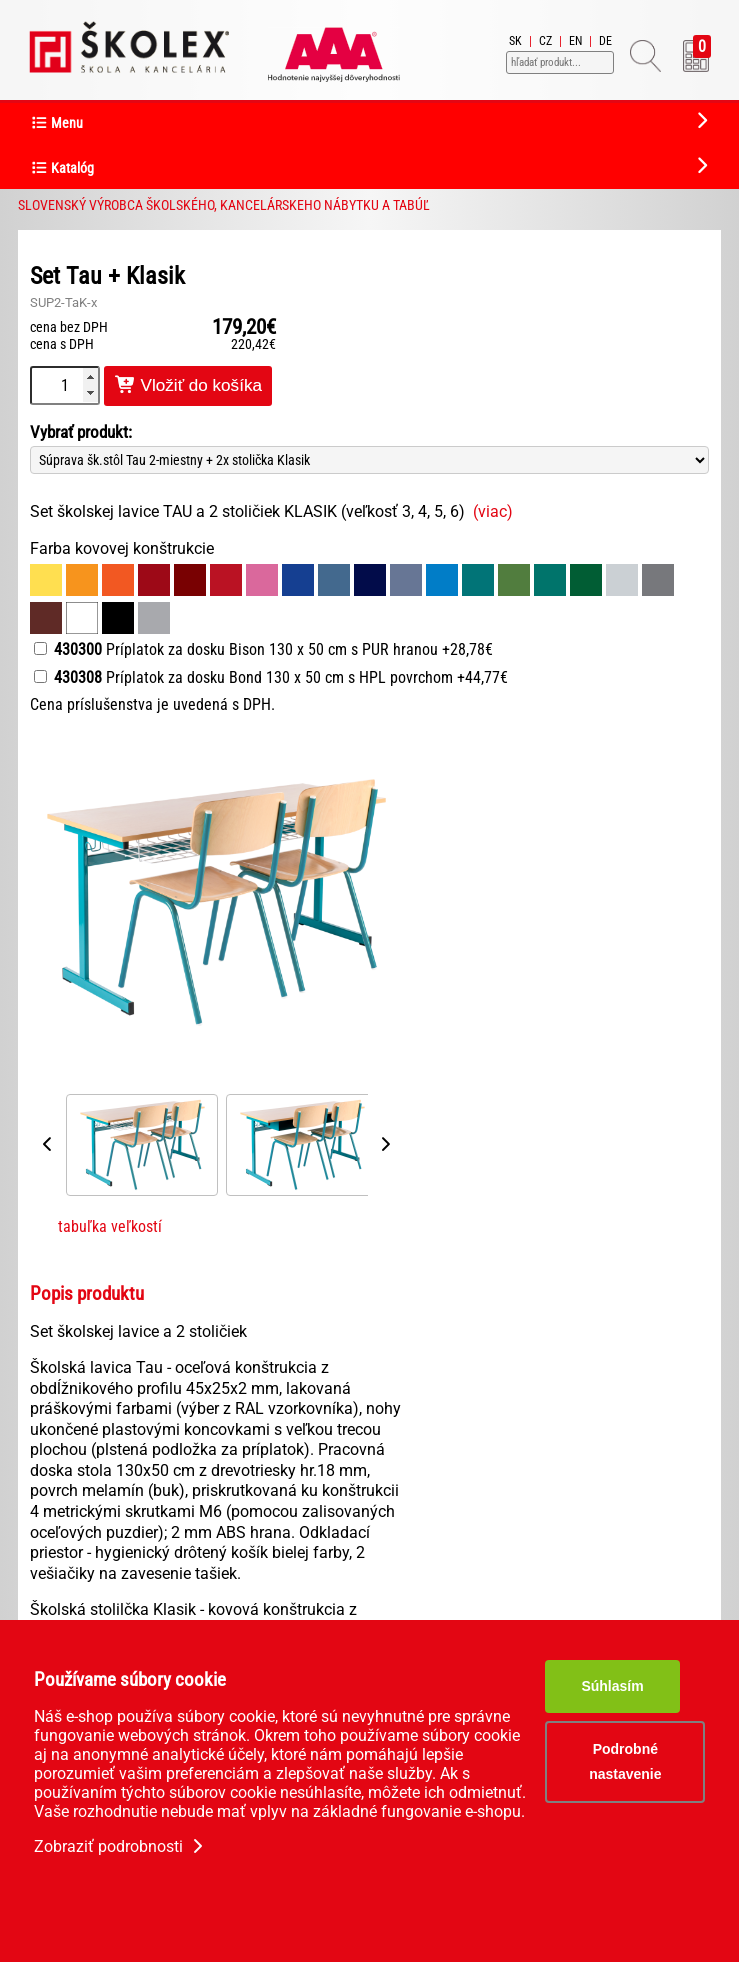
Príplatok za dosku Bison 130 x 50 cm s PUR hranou (263, 649)
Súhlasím (612, 1686)
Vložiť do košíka (188, 385)
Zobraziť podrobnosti (120, 1846)
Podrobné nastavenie (625, 1761)
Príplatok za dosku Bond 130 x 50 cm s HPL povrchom (271, 677)
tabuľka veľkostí (110, 1226)
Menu (56, 123)
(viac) (493, 511)
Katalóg (62, 168)
